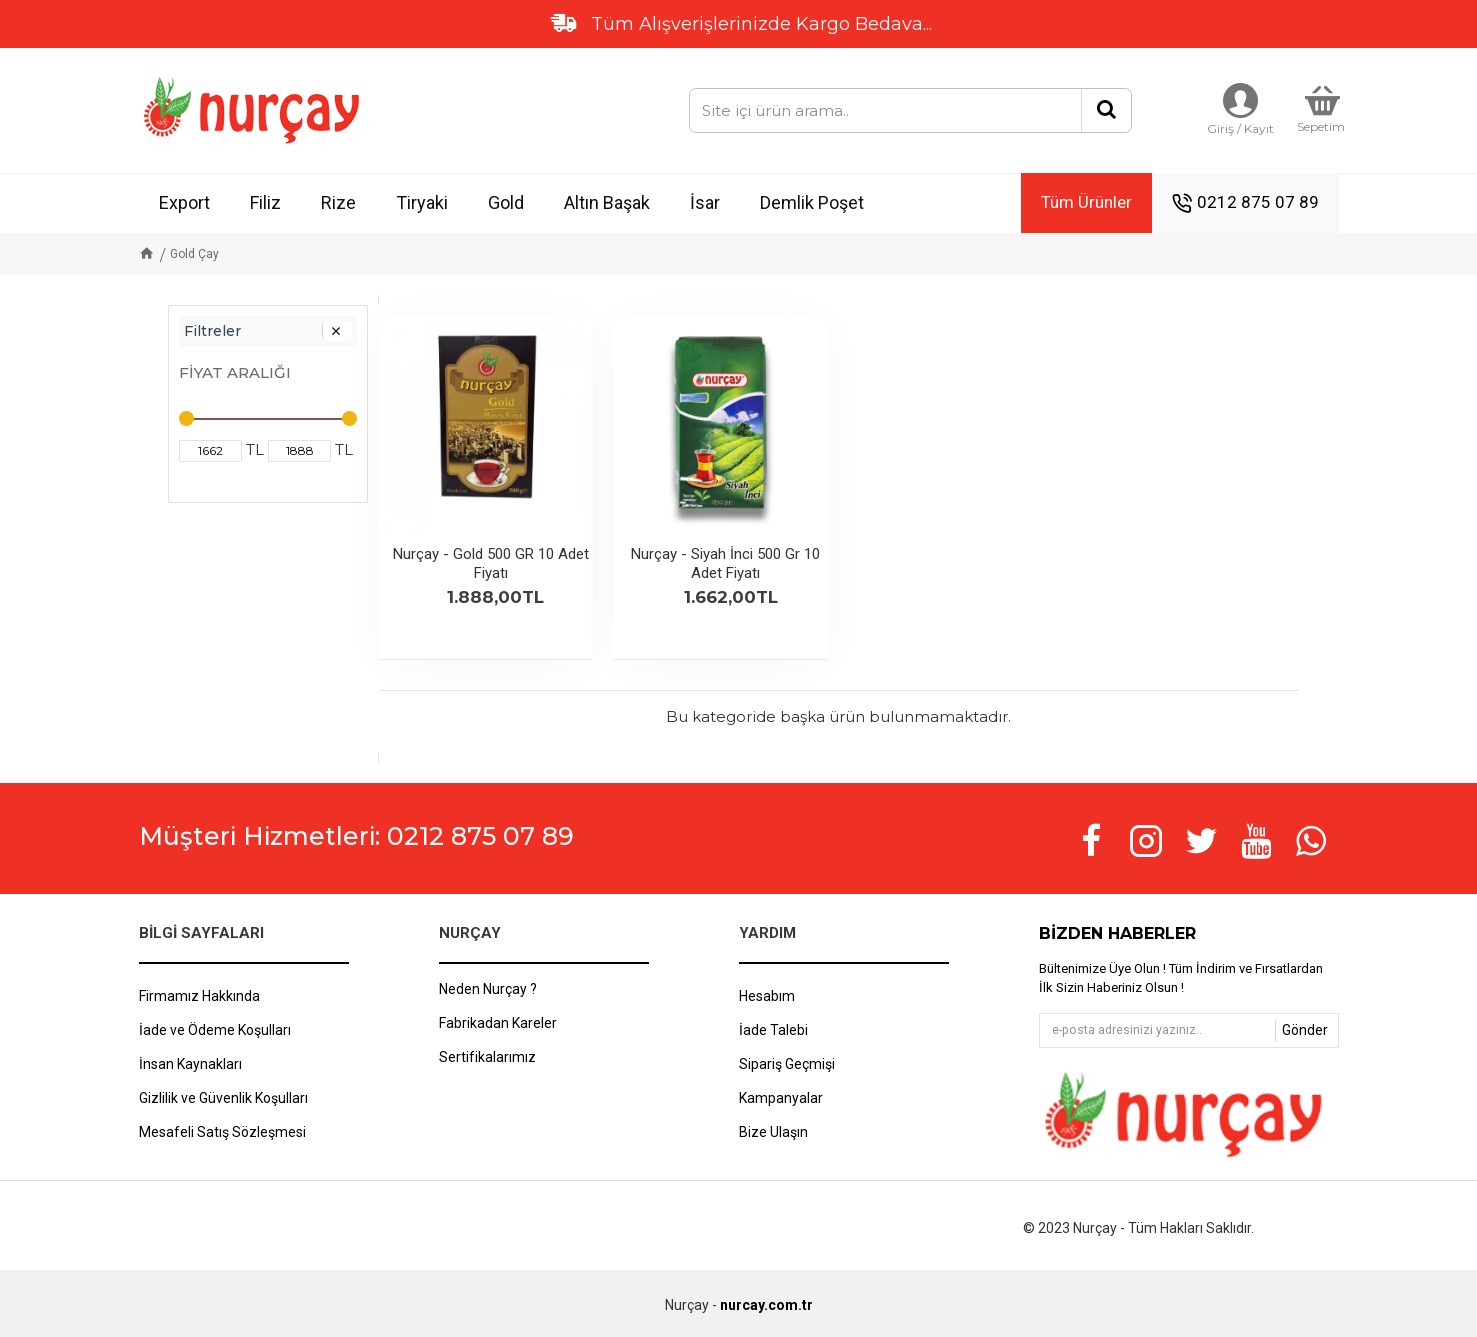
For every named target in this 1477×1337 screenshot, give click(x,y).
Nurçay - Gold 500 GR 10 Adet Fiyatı (491, 564)
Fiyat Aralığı (235, 372)
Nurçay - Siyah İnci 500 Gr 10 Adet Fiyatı (725, 564)
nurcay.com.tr (766, 1305)
